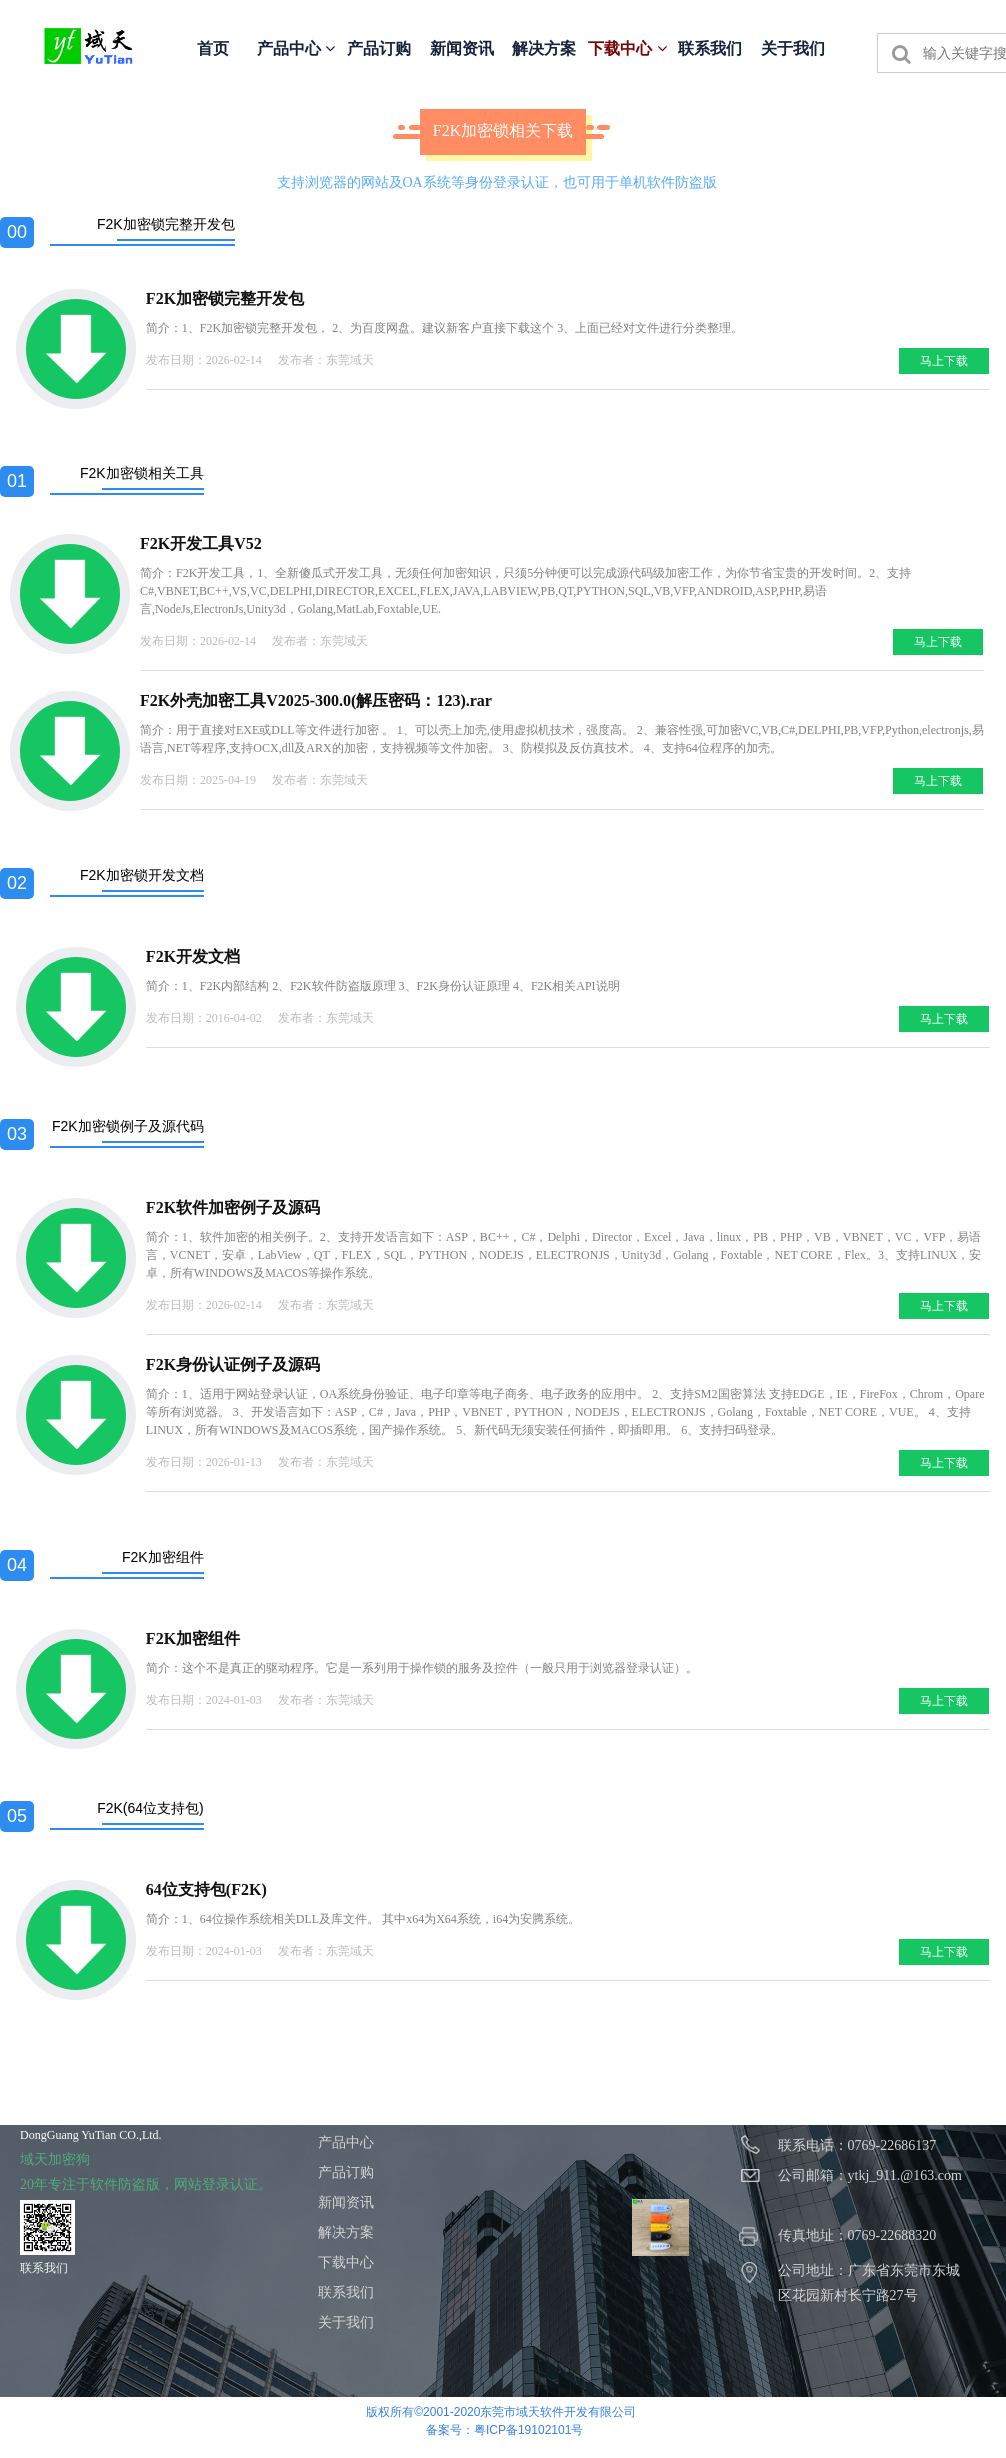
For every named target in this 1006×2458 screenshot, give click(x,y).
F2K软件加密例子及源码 (233, 1207)
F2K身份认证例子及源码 (233, 1364)
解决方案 (544, 48)
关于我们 (793, 48)
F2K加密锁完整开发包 (225, 298)
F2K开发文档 (193, 956)
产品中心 (296, 48)
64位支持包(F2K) (206, 1889)
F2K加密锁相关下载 (503, 130)
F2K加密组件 (193, 1638)
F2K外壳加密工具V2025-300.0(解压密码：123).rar (316, 700)
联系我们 (710, 48)
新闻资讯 (462, 48)
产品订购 (379, 48)
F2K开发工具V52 (201, 543)
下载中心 (627, 48)
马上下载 (944, 361)
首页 (213, 48)
